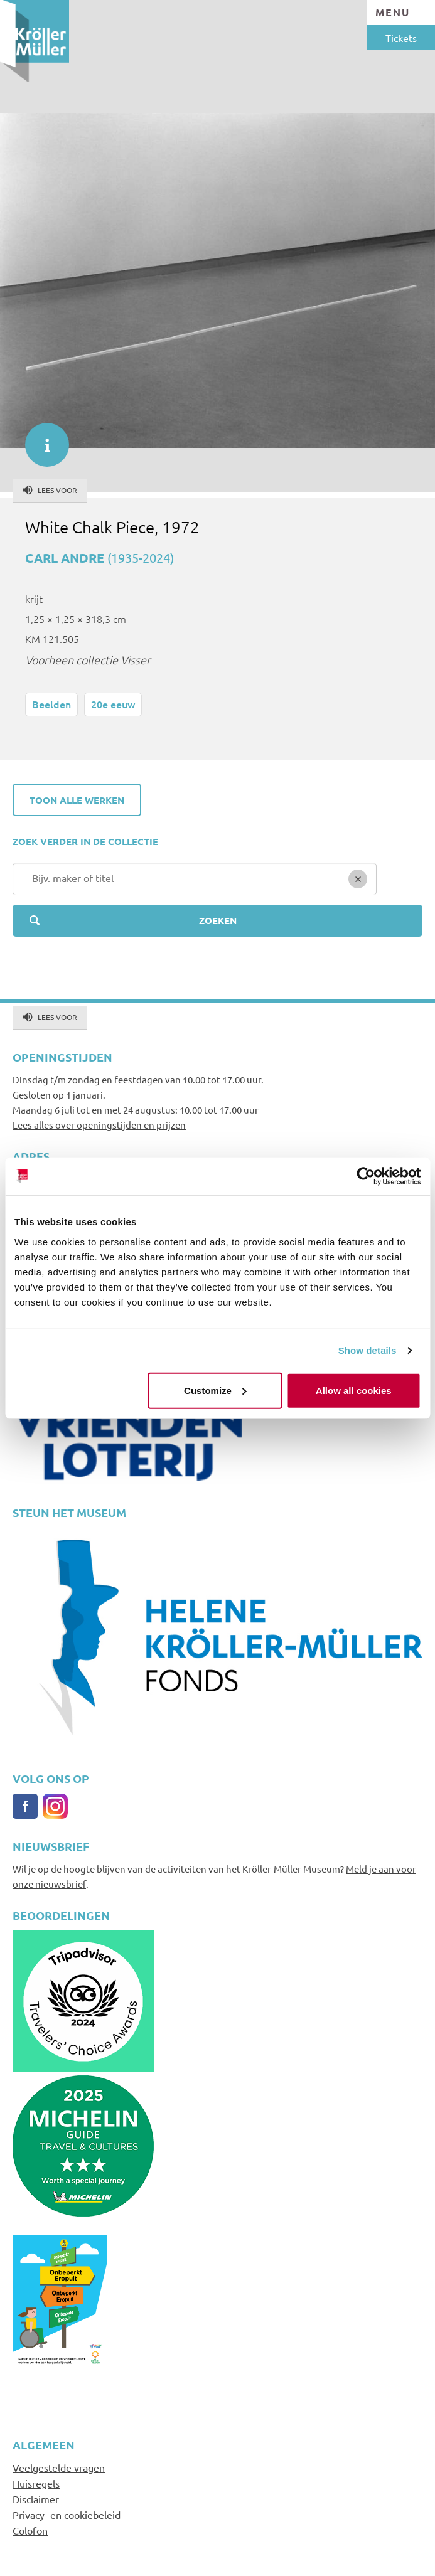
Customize (215, 1390)
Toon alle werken (77, 800)
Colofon (30, 2530)
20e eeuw (113, 704)
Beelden (51, 704)
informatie (40, 438)
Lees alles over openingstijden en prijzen (99, 1125)
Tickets (401, 37)
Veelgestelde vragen (59, 2467)
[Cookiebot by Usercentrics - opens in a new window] (366, 1176)
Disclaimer (36, 2499)
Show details (367, 1350)
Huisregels (36, 2483)
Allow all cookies (354, 1390)
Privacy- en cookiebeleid (67, 2514)
